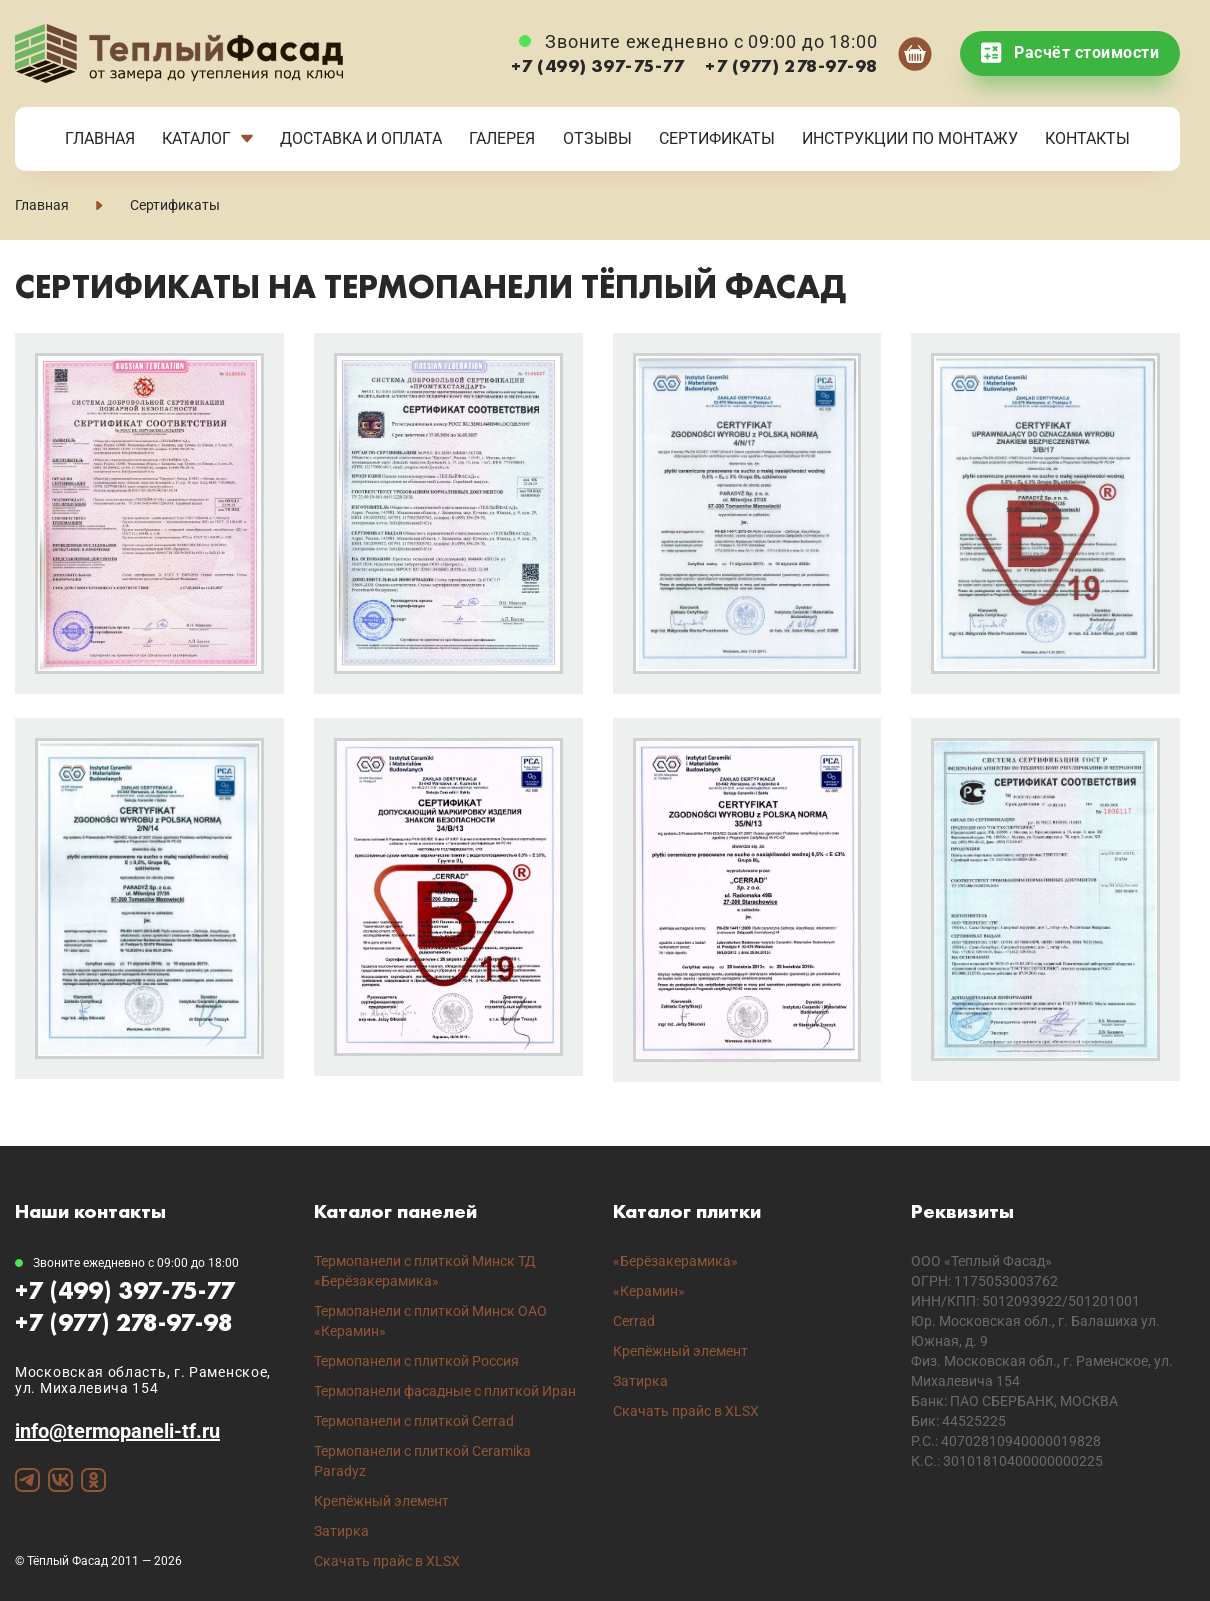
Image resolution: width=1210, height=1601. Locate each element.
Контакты (1087, 138)
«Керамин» (649, 1291)
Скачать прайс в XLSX (387, 1561)
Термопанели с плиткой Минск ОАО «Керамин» (430, 1321)
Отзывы (597, 138)
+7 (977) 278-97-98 (791, 65)
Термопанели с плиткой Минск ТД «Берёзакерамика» (425, 1271)
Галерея (502, 138)
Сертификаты (717, 138)
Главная (100, 138)
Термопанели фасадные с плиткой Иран (445, 1391)
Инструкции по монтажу (910, 138)
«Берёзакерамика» (675, 1261)
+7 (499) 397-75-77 (598, 65)
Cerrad (634, 1321)
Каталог (196, 138)
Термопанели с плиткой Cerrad (414, 1421)
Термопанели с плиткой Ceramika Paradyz (422, 1461)
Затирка (341, 1531)
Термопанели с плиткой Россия (416, 1361)
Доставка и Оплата (361, 138)
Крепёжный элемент (381, 1501)
